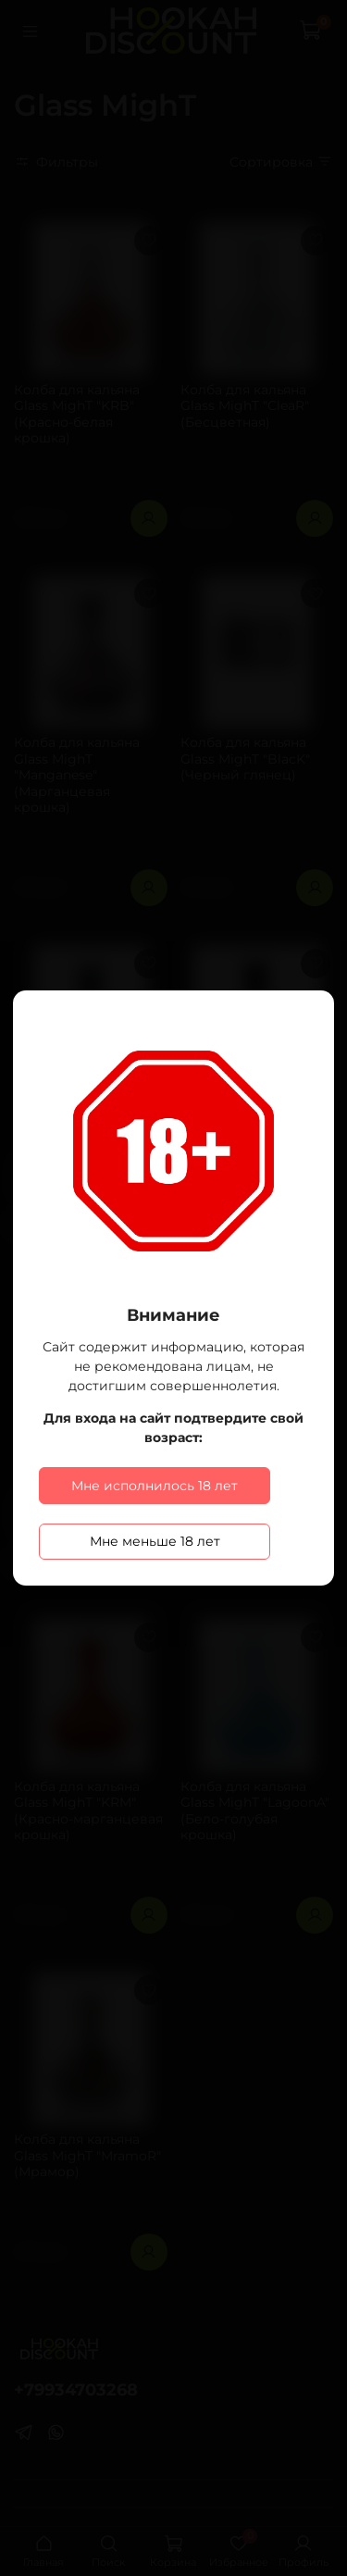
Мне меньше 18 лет (155, 1541)
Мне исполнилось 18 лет (154, 1485)
